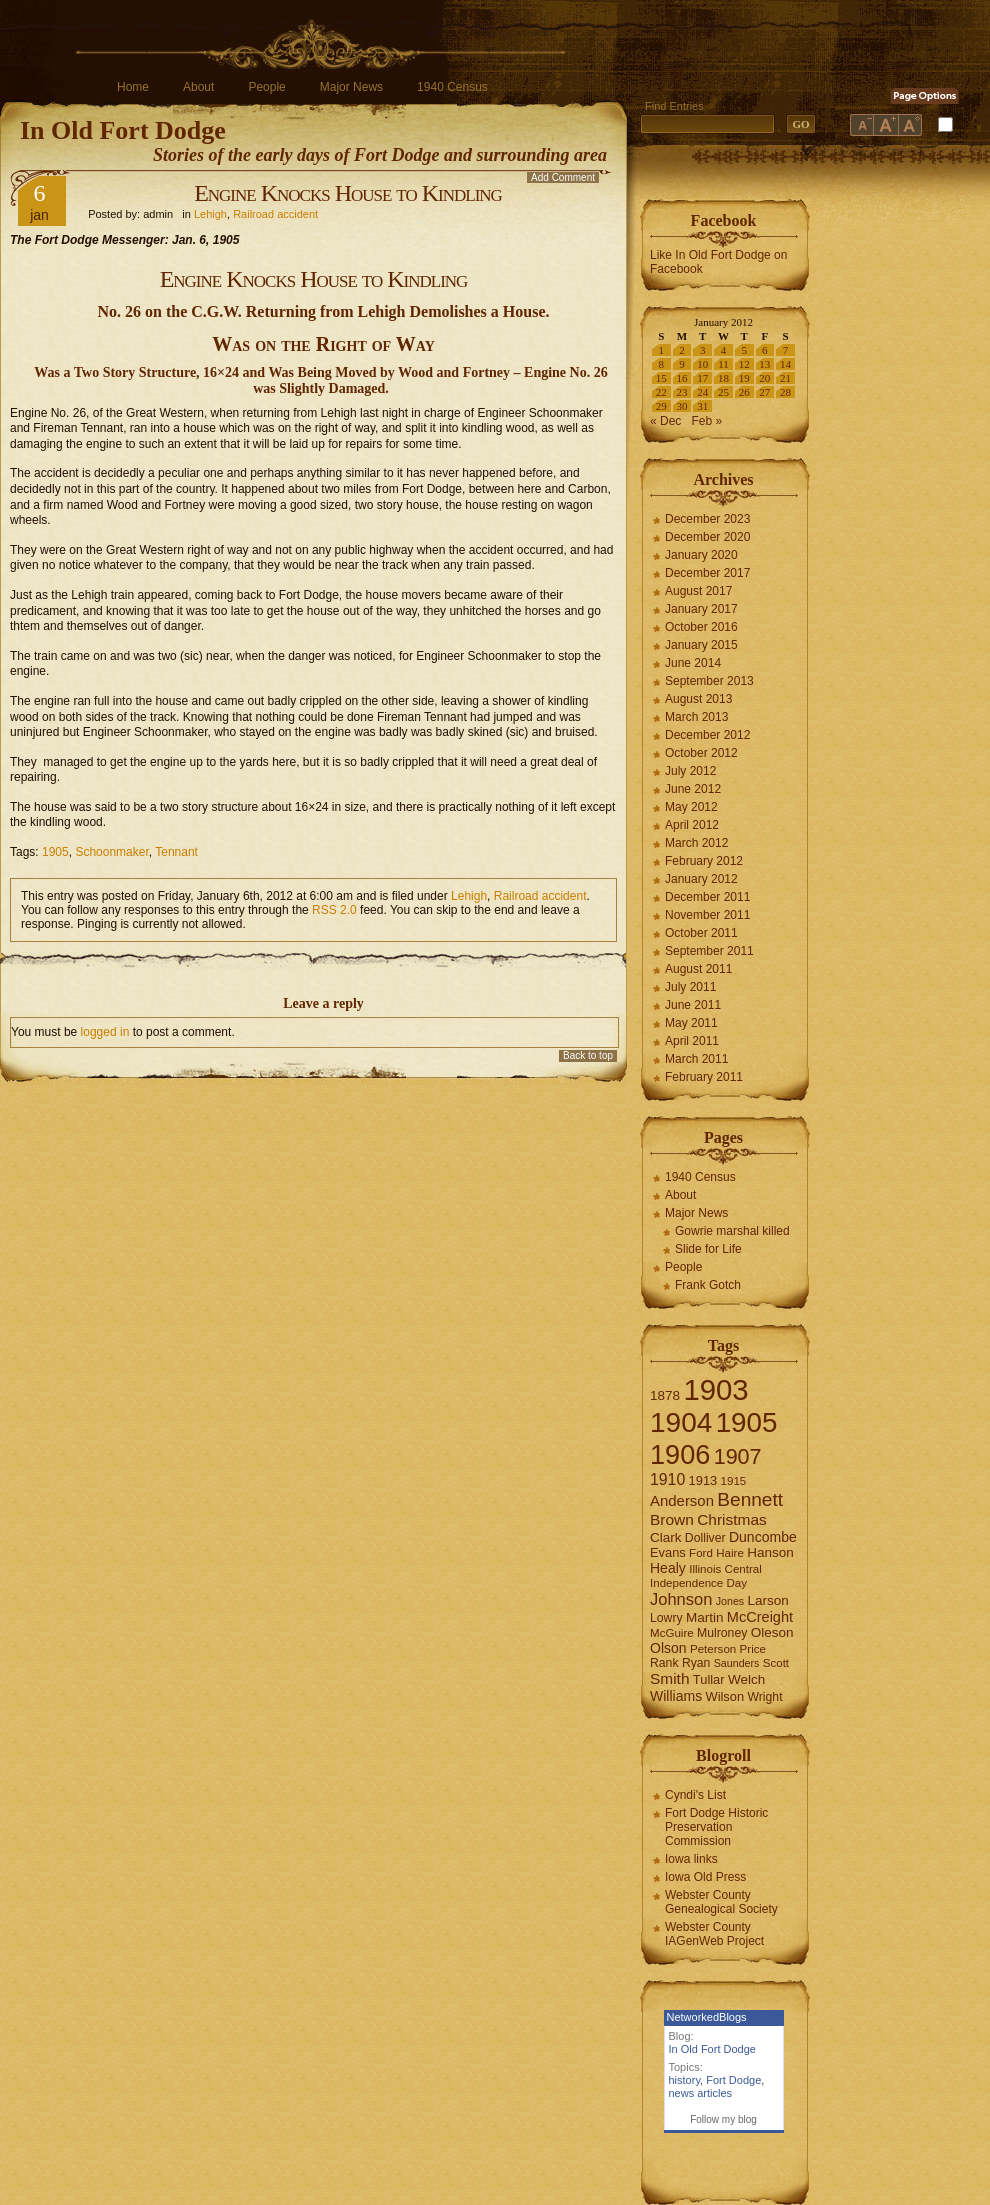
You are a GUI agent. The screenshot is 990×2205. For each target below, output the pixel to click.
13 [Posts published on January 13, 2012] (764, 364)
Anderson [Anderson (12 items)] (682, 1500)
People (266, 87)
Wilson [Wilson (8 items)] (725, 1696)
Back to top (588, 1055)
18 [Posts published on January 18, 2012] (723, 378)
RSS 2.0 (334, 910)
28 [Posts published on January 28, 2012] (785, 392)
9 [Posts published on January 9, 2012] (682, 364)
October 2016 (701, 627)
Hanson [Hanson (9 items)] (770, 1552)
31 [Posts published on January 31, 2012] (702, 406)
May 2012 (691, 807)
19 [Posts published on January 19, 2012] (744, 378)
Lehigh (210, 214)
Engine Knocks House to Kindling (348, 193)
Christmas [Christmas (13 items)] (732, 1519)
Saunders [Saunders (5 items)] (737, 1663)
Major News (351, 87)
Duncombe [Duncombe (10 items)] (763, 1537)
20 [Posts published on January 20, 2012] (764, 378)
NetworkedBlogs (707, 2017)
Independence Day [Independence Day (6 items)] (698, 1583)
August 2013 (698, 699)
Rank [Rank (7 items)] (664, 1663)
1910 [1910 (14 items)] (667, 1479)
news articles (701, 2093)
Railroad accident (275, 214)
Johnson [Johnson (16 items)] (681, 1599)
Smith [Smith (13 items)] (670, 1678)
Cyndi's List (695, 1795)
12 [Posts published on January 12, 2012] (744, 364)
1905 (55, 852)
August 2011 (698, 969)
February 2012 (704, 861)
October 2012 (701, 753)
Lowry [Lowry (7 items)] (666, 1618)
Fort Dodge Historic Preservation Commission (716, 1827)
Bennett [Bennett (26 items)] (750, 1499)
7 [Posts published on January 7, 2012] (786, 350)
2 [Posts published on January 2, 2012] (682, 350)
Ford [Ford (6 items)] (701, 1553)
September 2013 (709, 681)
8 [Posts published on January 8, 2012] (662, 364)
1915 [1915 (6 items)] (734, 1481)
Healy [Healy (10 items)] (668, 1568)
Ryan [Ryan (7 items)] (696, 1663)
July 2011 (690, 987)
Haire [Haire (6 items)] (730, 1553)
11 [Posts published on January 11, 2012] (723, 364)
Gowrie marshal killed (732, 1231)
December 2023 (707, 519)
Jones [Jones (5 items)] (730, 1601)
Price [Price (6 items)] (753, 1649)
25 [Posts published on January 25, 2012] (723, 392)
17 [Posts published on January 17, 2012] (702, 378)
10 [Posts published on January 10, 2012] (702, 364)
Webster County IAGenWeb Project (714, 1934)
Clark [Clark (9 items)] (666, 1537)
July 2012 (690, 771)
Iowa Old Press (705, 1877)
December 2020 (707, 537)
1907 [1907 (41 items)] (738, 1456)
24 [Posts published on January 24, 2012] (702, 392)
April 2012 (692, 825)
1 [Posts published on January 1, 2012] (662, 350)
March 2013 (696, 717)
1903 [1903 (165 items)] (715, 1389)
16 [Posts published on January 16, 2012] (682, 378)
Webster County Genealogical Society (721, 1902)
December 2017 (707, 573)
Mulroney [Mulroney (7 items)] (722, 1633)
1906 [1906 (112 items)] (680, 1454)
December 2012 (707, 735)
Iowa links (691, 1859)
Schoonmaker (111, 852)
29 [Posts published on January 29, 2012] (661, 406)
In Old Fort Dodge (123, 130)
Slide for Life (708, 1249)
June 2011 (693, 1005)
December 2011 (707, 897)
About (198, 87)
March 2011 (696, 1059)
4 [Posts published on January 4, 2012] (724, 350)
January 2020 (701, 555)
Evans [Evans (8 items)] (668, 1552)
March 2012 (696, 843)
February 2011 (704, 1077)
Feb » (706, 421)
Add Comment (563, 177)
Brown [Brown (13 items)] (672, 1519)
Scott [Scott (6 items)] (776, 1663)
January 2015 (701, 645)
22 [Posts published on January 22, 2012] (661, 392)
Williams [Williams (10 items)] (676, 1696)
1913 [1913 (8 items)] (703, 1480)
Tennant (176, 852)
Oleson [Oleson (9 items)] (772, 1632)
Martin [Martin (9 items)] (705, 1617)
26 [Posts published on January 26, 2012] (744, 392)
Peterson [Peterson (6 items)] (713, 1649)
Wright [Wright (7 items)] (764, 1697)
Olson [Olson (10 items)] (668, 1648)
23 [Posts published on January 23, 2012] (682, 392)
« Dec (665, 421)
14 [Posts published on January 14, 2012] (785, 364)
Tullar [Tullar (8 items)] (709, 1679)
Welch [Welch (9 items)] (746, 1679)
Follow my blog (723, 2119)
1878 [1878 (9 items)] (665, 1395)
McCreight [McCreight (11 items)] (760, 1617)
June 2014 (693, 663)
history (685, 2080)
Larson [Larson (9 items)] (768, 1600)
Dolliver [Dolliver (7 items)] (705, 1538)
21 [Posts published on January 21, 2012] (785, 378)
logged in (105, 1032)
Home (133, 87)
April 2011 (692, 1041)
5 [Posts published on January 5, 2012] (744, 350)
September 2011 (709, 951)
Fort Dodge (733, 2080)
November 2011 (707, 915)
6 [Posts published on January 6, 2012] (765, 350)
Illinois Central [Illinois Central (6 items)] (725, 1569)
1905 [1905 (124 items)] (747, 1422)
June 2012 (693, 789)
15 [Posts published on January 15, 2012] (661, 378)
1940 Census (452, 87)
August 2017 (698, 591)
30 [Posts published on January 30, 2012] (682, 406)
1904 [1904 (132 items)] (681, 1422)
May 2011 (691, 1023)
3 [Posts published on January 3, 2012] (703, 350)
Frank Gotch (708, 1285)
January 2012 (701, 879)
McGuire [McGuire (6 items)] (672, 1633)
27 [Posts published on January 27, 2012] (764, 392)
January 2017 (701, 609)
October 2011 (701, 933)
